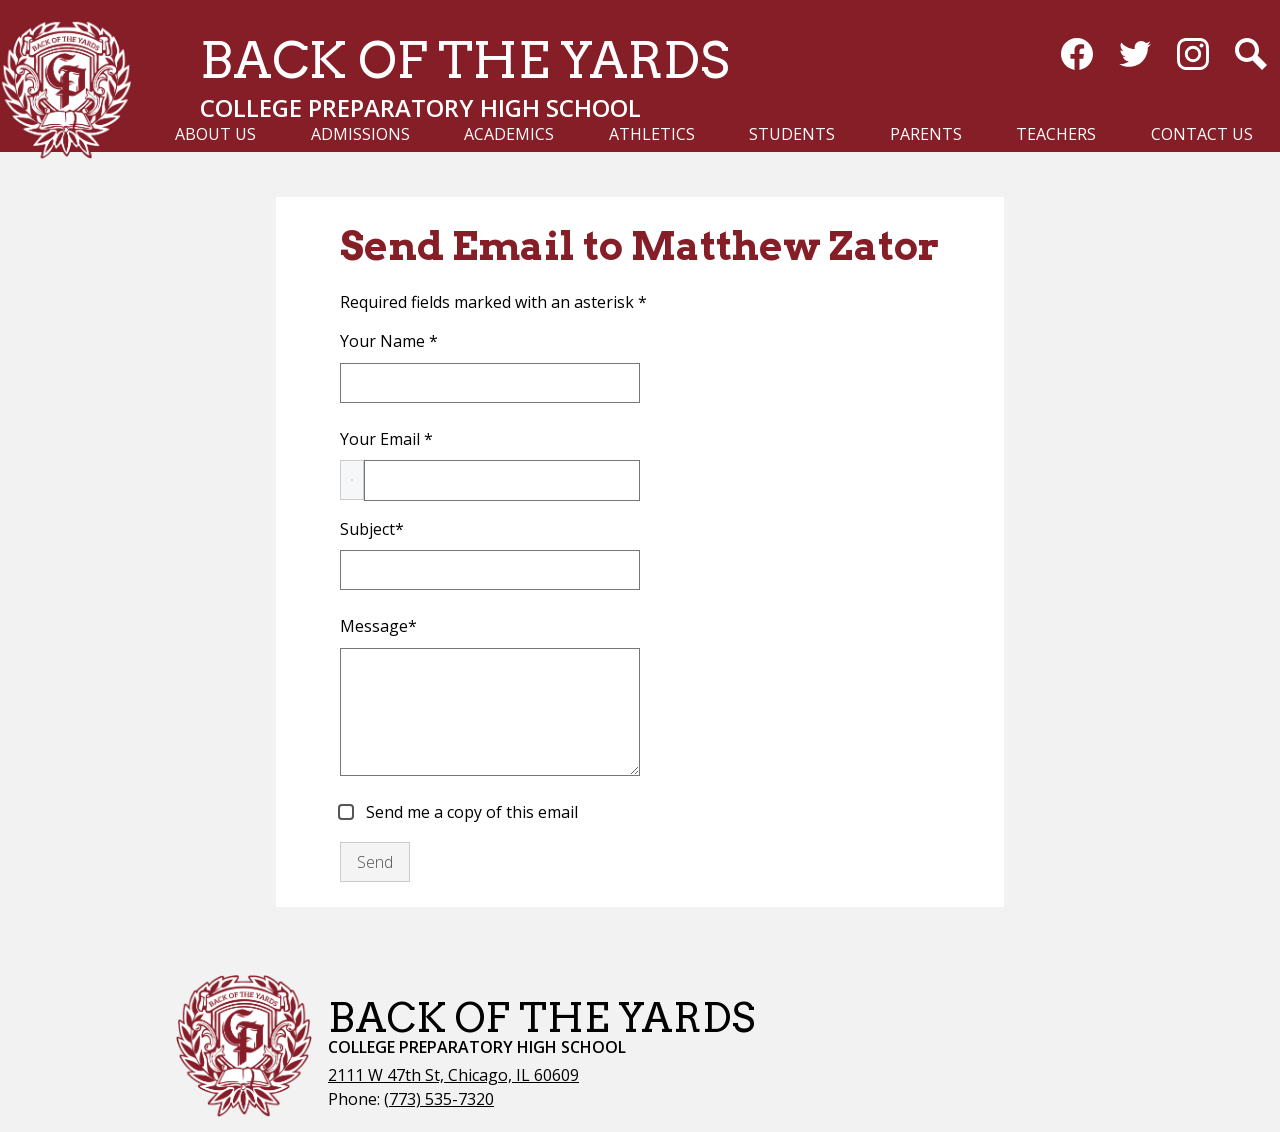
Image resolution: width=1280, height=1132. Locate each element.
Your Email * (386, 439)
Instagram (1193, 58)
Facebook (1077, 58)
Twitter (1135, 58)
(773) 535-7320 (439, 1099)
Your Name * (389, 341)
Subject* (372, 529)
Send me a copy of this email (470, 812)
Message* (378, 626)
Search (1251, 58)
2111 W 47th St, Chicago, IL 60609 (453, 1075)
